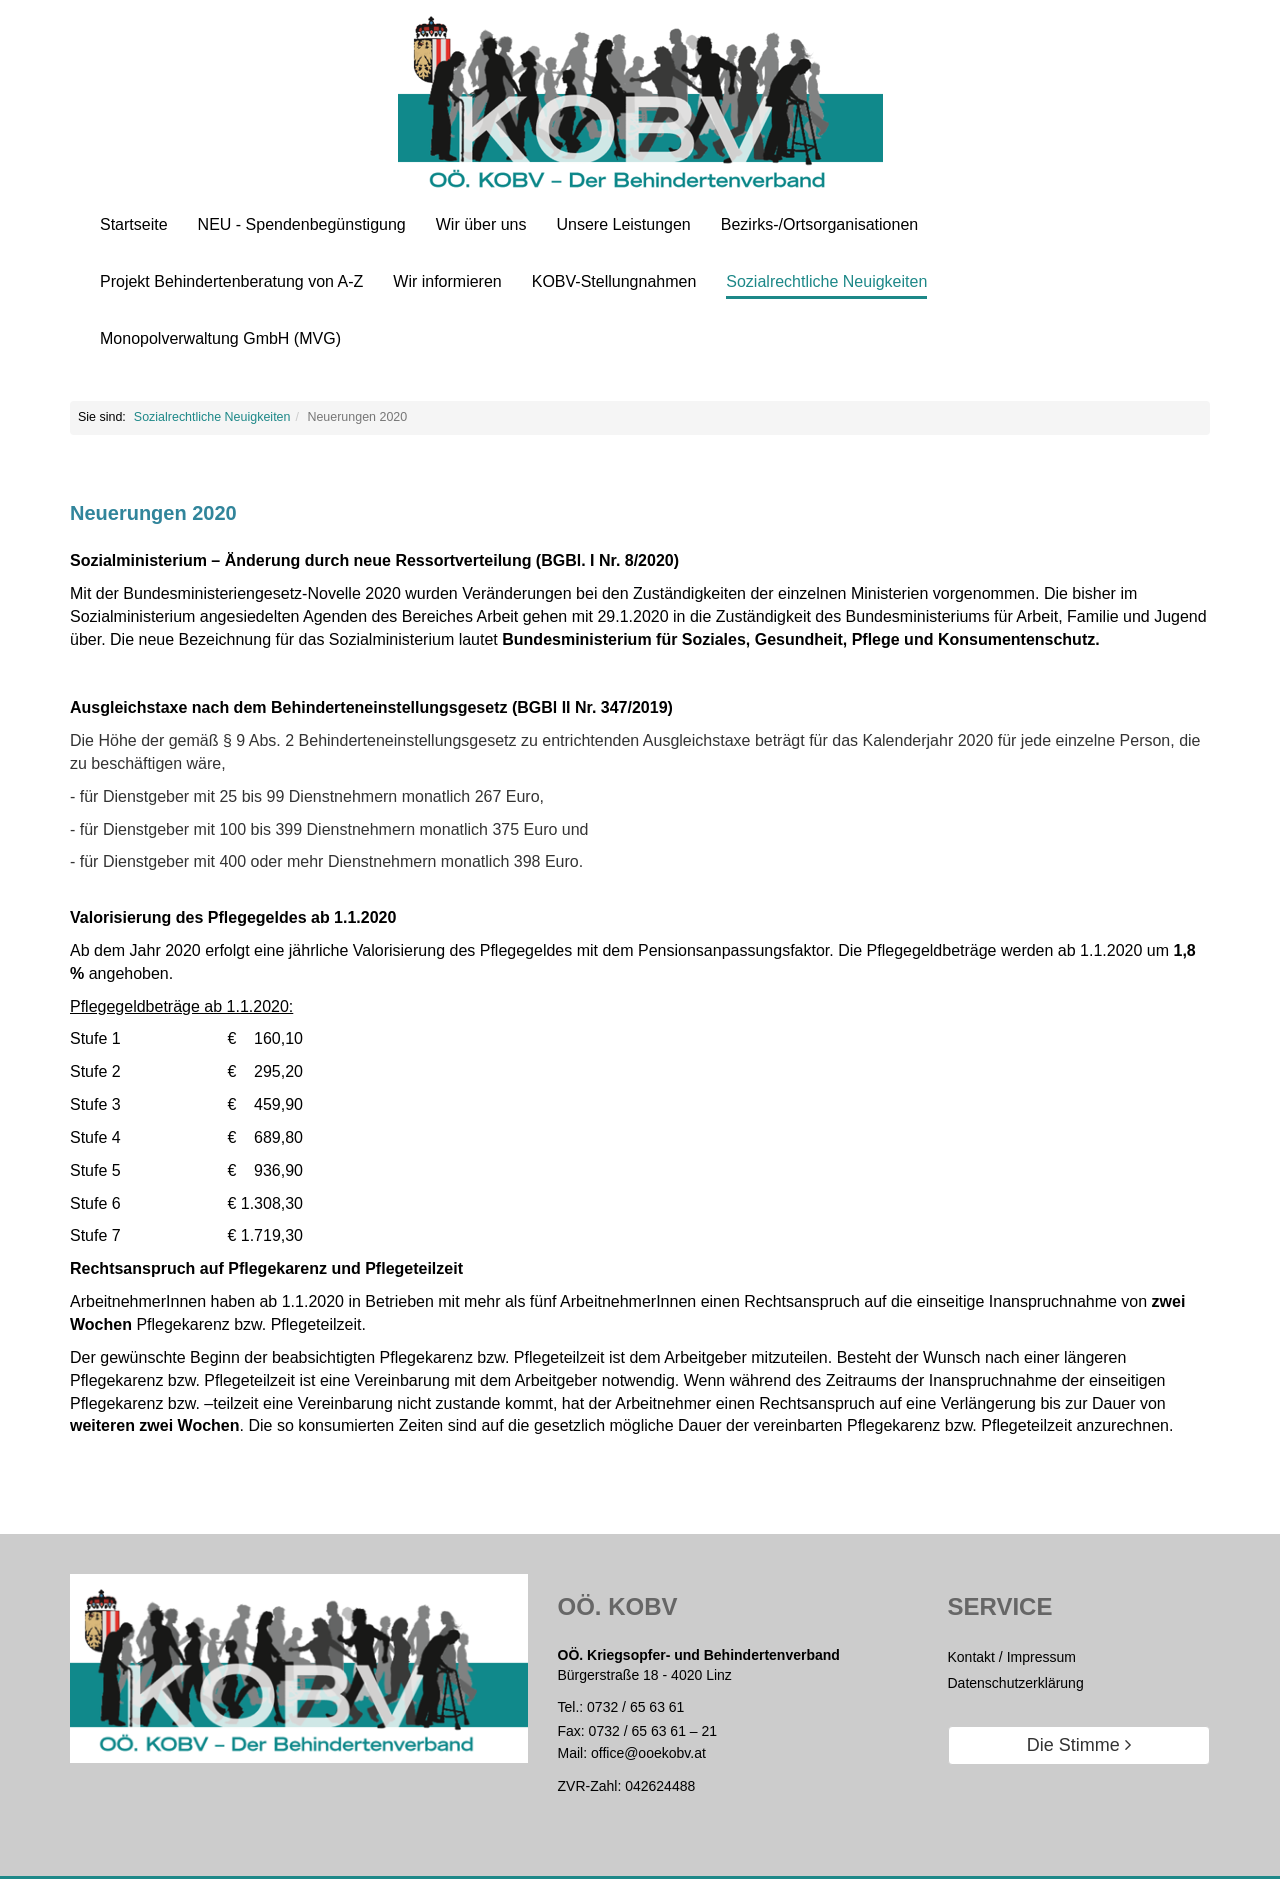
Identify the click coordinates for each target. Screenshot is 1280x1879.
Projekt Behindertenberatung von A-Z (231, 281)
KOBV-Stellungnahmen (614, 281)
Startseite (134, 224)
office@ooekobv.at (648, 1753)
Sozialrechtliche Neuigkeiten (826, 281)
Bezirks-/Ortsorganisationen (819, 224)
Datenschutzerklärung (1016, 1683)
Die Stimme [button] (1079, 1745)
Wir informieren (447, 281)
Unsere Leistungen (623, 224)
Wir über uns (481, 224)
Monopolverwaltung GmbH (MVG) (220, 338)
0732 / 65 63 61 (635, 1707)
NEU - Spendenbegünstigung (302, 224)
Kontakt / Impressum (1012, 1657)
